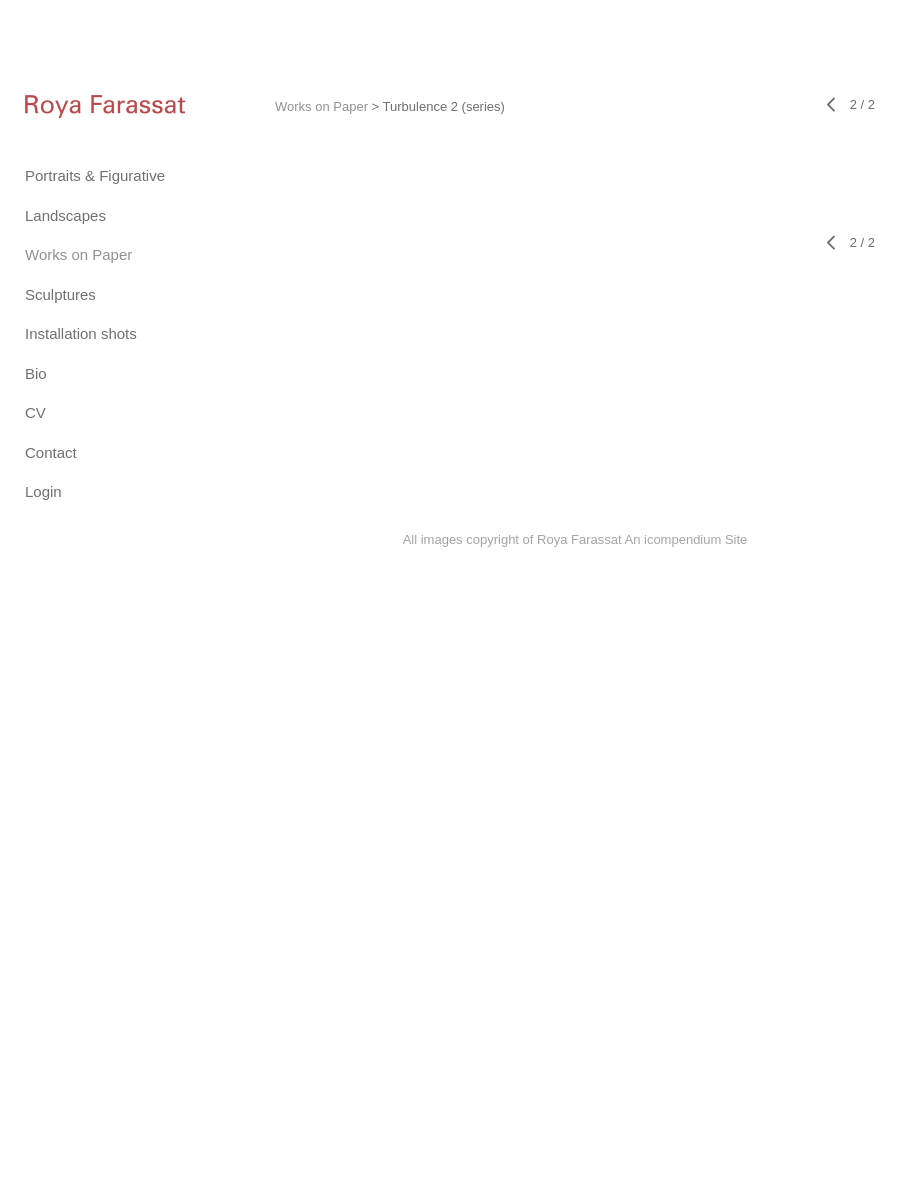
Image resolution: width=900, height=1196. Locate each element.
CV (35, 412)
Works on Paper (78, 254)
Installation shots (81, 333)
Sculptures (60, 294)
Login (43, 491)
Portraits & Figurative (95, 175)
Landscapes (65, 215)
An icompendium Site (685, 539)
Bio (36, 373)
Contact (51, 452)
